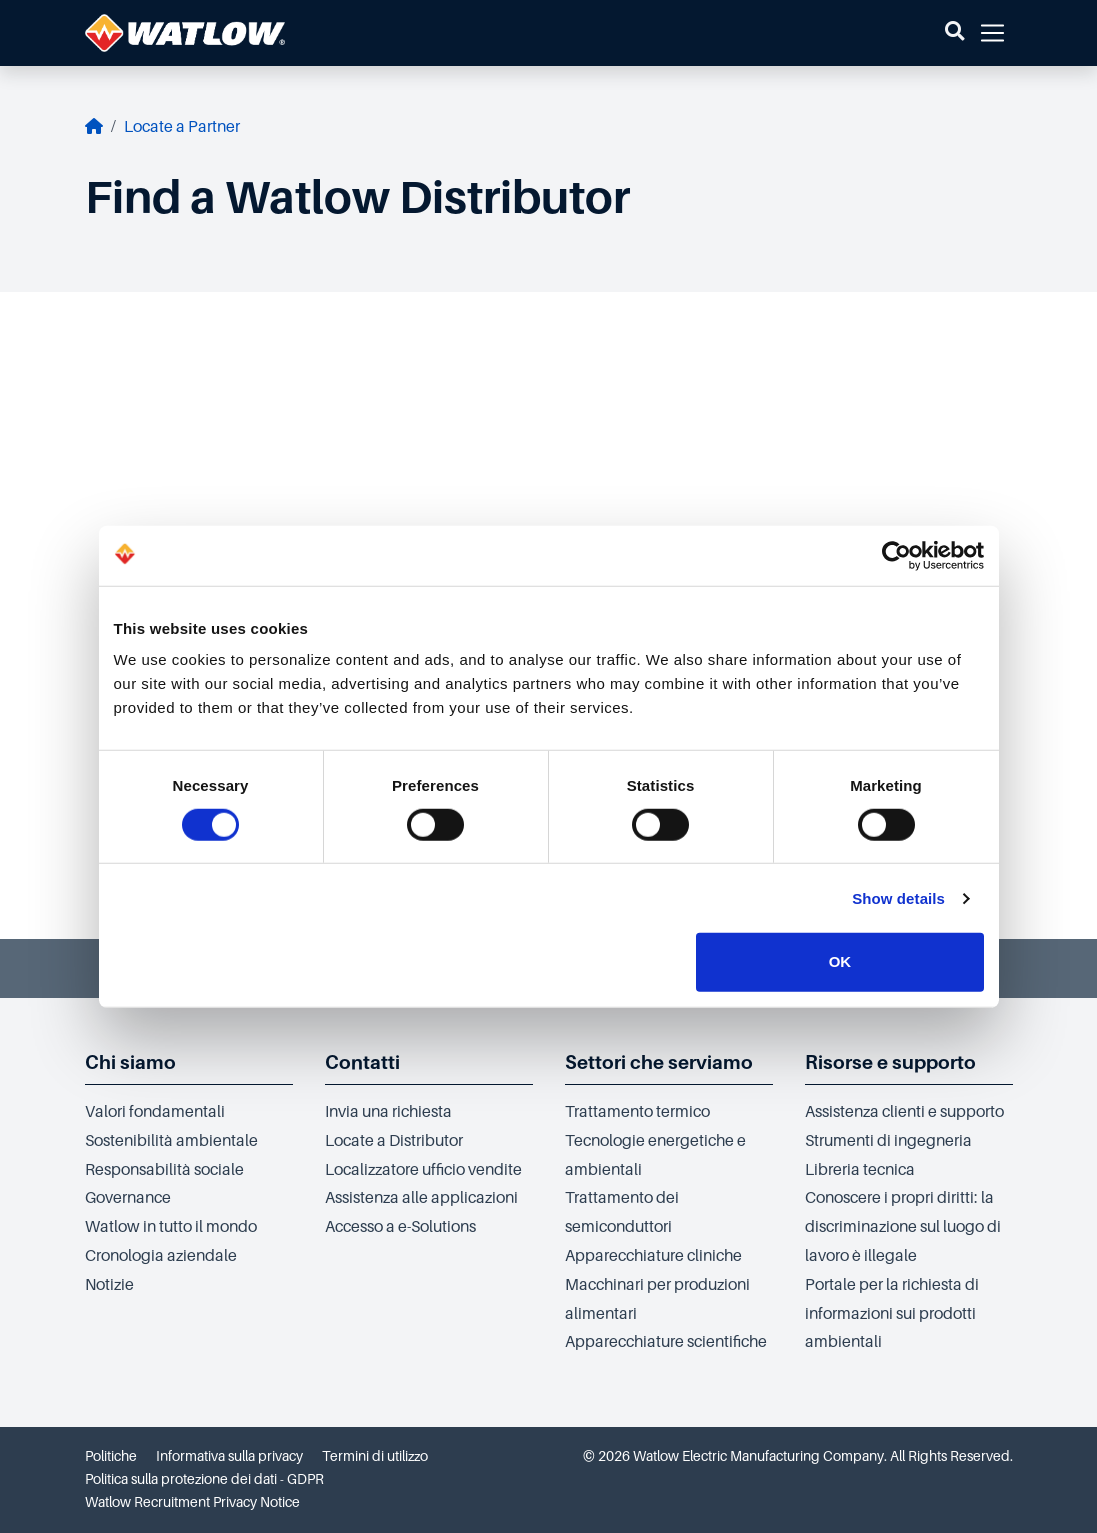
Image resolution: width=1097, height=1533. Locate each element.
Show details (898, 898)
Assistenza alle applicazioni (421, 1198)
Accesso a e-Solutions (400, 1227)
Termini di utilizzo (375, 1456)
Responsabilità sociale (164, 1170)
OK (840, 961)
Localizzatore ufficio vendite (423, 1170)
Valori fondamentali (155, 1112)
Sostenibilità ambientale (171, 1141)
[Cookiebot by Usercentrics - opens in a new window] (896, 555)
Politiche (111, 1456)
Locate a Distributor (394, 1141)
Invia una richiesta (388, 1112)
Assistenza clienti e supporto (904, 1112)
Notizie (109, 1285)
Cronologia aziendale (161, 1256)
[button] (954, 33)
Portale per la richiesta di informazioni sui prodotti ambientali (892, 1314)
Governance (128, 1198)
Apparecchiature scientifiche (666, 1342)
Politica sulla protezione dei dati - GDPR (204, 1479)
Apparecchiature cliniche (653, 1256)
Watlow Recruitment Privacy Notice (192, 1502)
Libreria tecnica (860, 1170)
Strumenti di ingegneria (888, 1141)
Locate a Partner (182, 127)
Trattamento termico (637, 1112)
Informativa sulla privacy (229, 1456)
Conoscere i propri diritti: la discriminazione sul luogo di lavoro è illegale (903, 1227)
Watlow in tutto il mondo (171, 1227)
